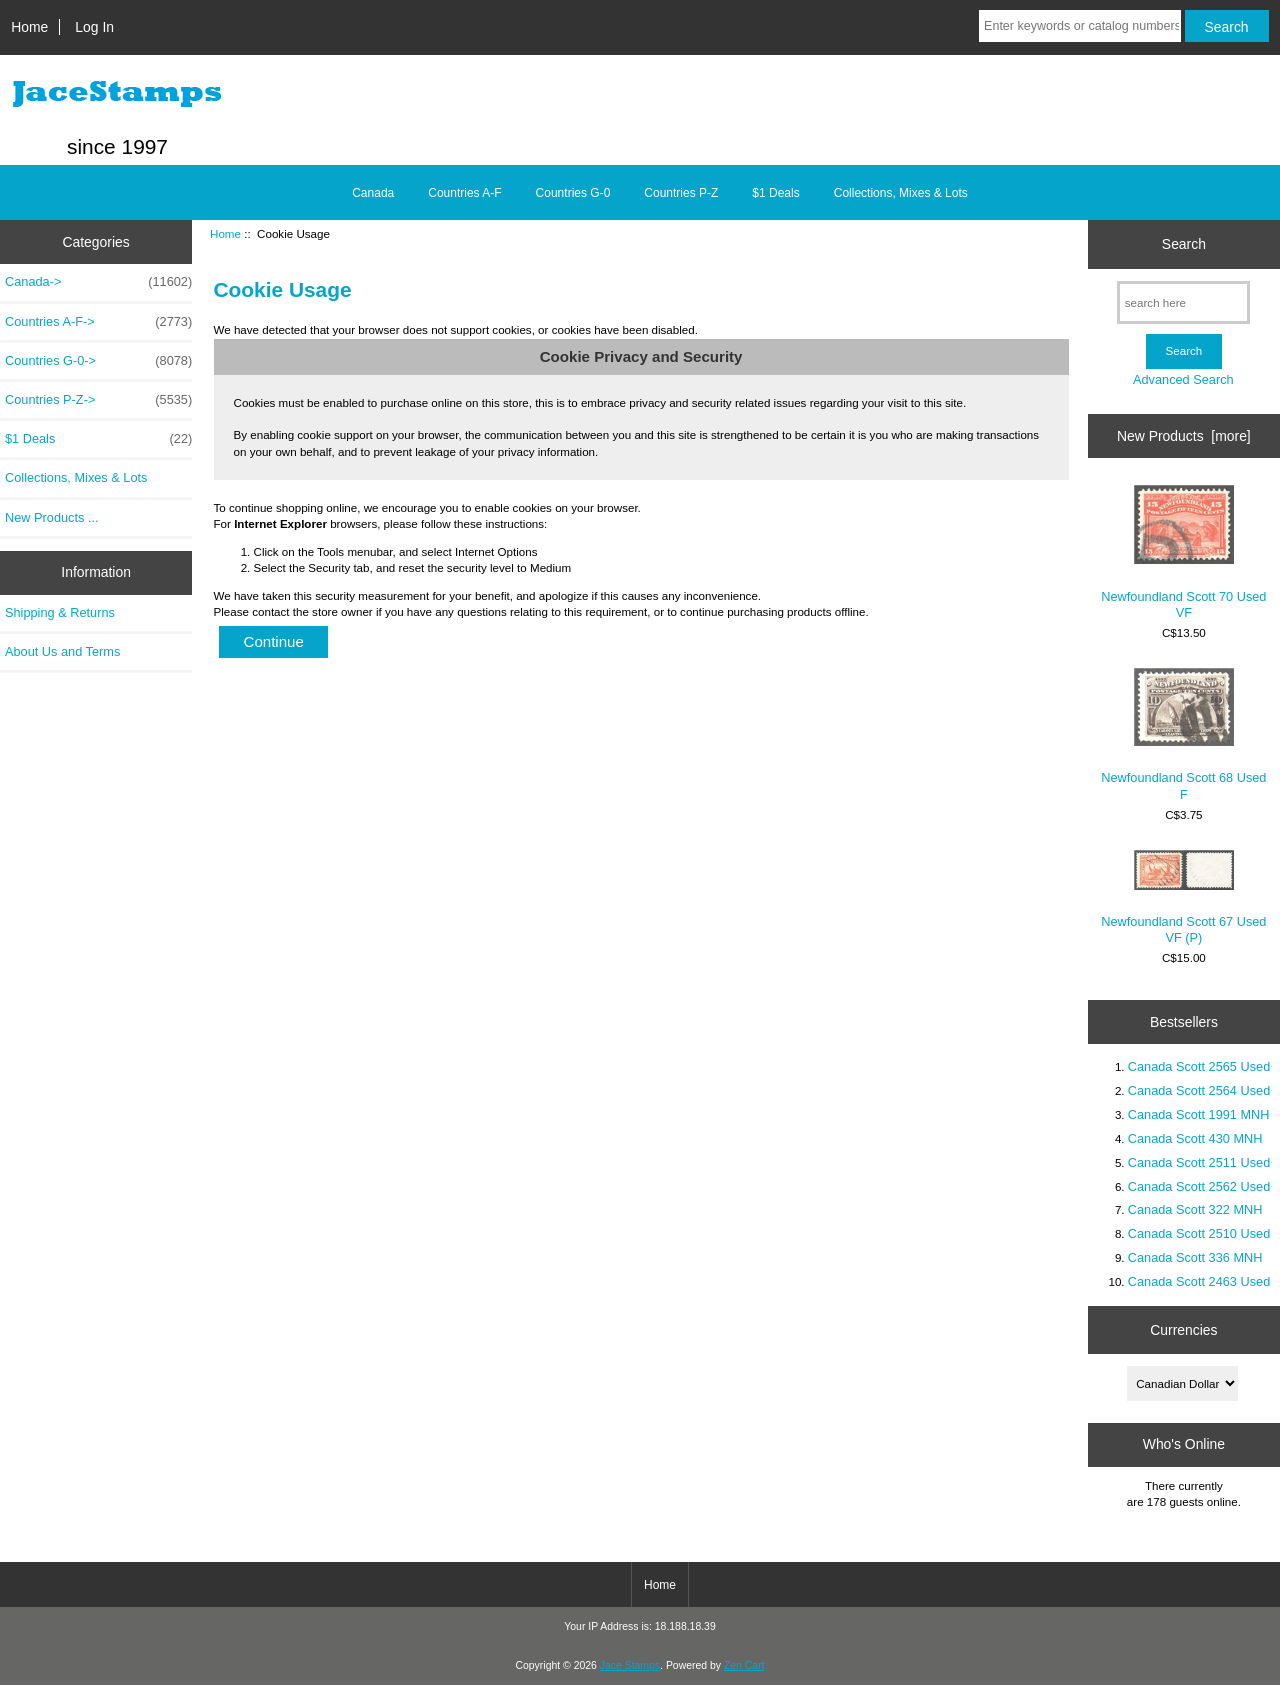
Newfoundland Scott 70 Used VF (1183, 552)
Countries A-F (464, 193)
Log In (94, 27)
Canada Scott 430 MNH (1195, 1138)
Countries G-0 (573, 193)
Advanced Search (1183, 379)
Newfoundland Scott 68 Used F (1183, 734)
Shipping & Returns (60, 612)
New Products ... (52, 517)
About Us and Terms (62, 651)
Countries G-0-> (98, 361)
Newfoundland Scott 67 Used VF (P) (1183, 897)
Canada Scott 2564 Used (1199, 1090)
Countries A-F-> (98, 322)
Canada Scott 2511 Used (1199, 1162)
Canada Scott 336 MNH (1195, 1257)
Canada (373, 193)
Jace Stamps (630, 1665)
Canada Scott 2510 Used (1199, 1233)
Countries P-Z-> (98, 400)
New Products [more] (1184, 436)
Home (29, 27)
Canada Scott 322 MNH (1195, 1209)
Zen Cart (744, 1665)
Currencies (1183, 1330)
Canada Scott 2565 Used (1199, 1066)
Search (1184, 244)
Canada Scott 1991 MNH (1199, 1114)
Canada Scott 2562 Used (1199, 1186)
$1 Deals (775, 193)
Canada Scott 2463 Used (1199, 1281)
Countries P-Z (681, 193)
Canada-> (98, 282)
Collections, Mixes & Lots (901, 193)
